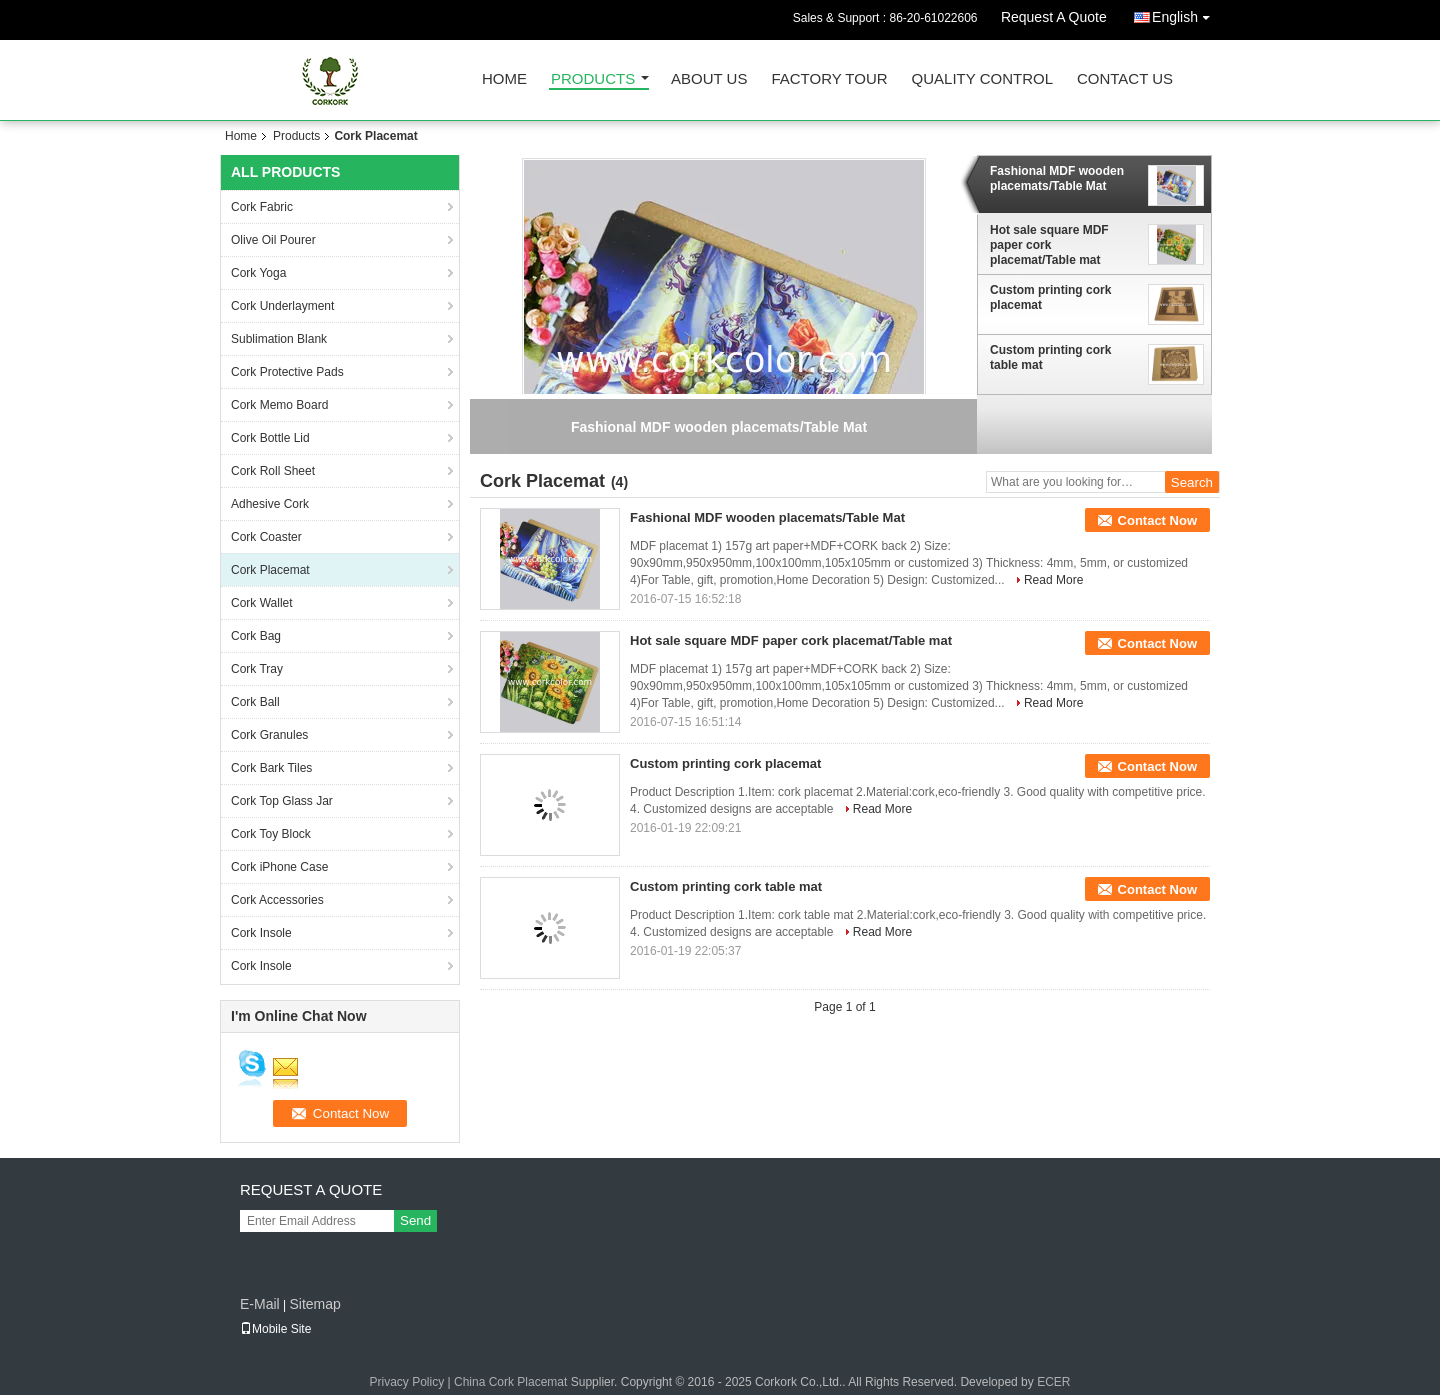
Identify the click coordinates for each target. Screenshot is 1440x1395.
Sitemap (314, 1304)
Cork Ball (255, 702)
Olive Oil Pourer (273, 240)
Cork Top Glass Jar (282, 801)
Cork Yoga (258, 273)
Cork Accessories (277, 900)
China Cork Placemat (510, 1382)
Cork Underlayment (282, 306)
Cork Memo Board (279, 405)
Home (504, 79)
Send (415, 1220)
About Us (709, 79)
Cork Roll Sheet (273, 471)
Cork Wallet (262, 603)
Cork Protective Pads (287, 372)
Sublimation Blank (279, 339)
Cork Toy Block (271, 834)
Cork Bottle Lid (270, 438)
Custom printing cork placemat (1050, 297)
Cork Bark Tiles (271, 768)
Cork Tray (257, 669)
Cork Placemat (270, 570)
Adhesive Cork (270, 504)
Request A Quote (1054, 17)
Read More (1053, 580)
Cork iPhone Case (279, 867)
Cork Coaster (266, 537)
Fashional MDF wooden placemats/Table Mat (1057, 178)
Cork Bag (256, 636)
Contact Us (1125, 79)
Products (593, 79)
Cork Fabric (262, 207)
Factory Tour (829, 79)
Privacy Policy (407, 1382)
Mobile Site (275, 1329)
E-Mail (260, 1304)
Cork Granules (269, 735)
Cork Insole (261, 933)
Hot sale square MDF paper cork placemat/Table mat (1049, 245)
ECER (1053, 1382)
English (1186, 13)
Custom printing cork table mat (1050, 357)
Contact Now (1157, 520)
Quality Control (982, 79)
